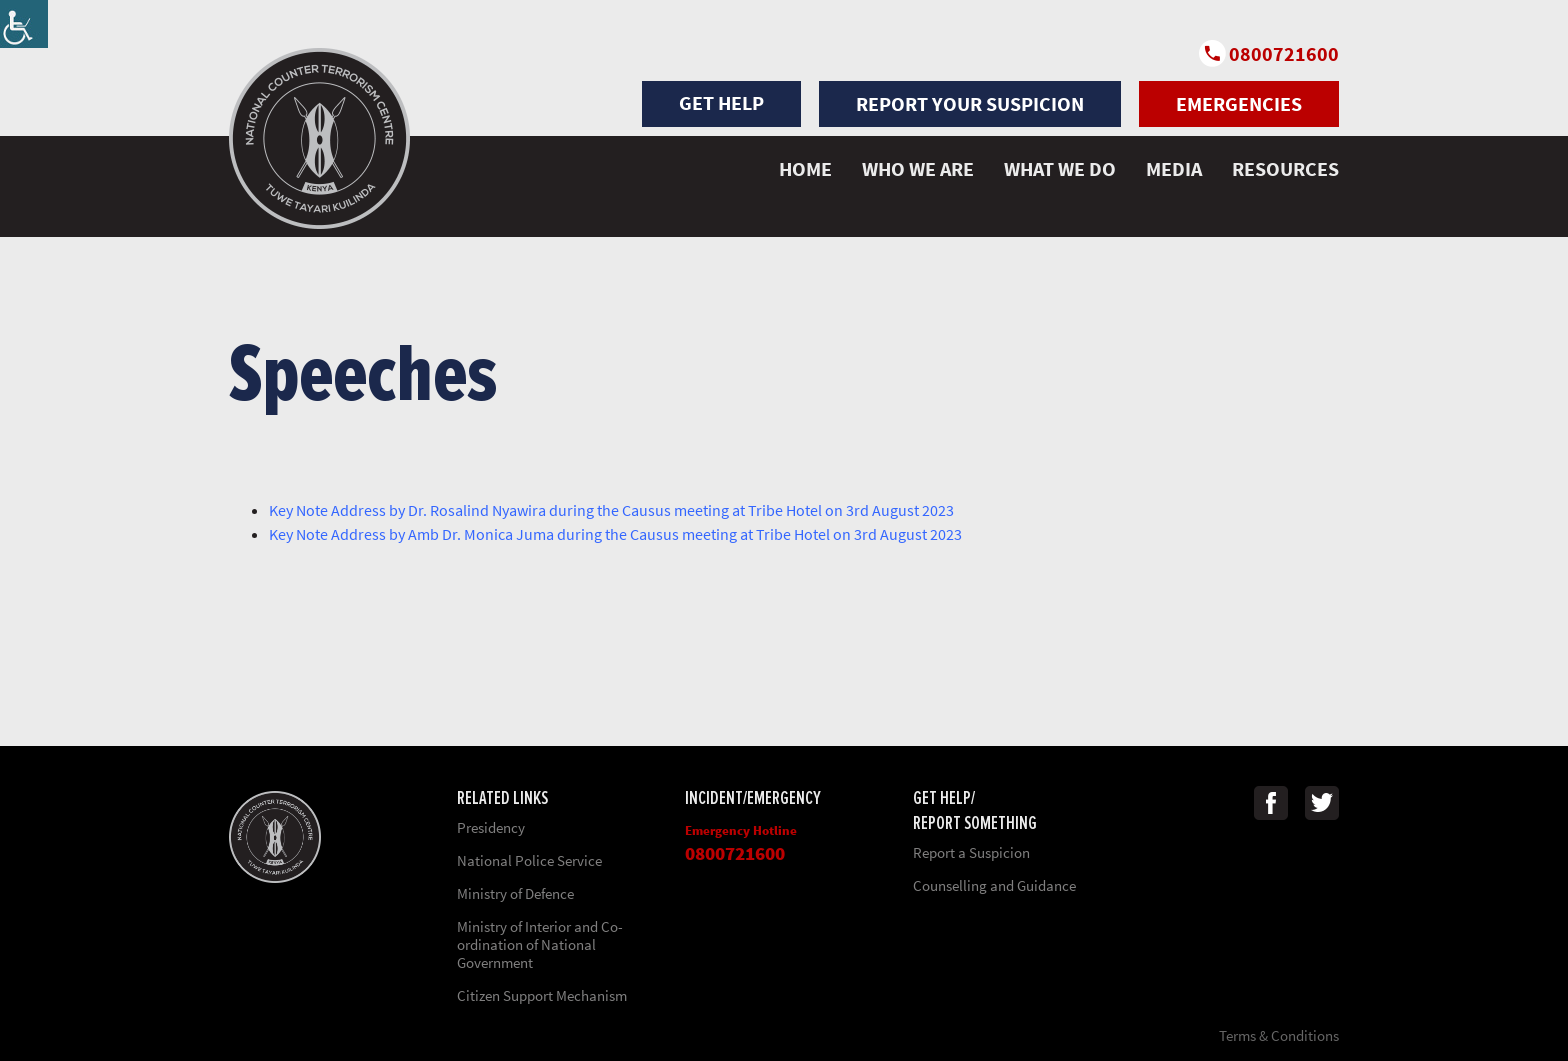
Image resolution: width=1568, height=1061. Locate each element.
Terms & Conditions (1279, 1035)
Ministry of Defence (515, 893)
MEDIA (1174, 168)
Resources (1285, 168)
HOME (805, 168)
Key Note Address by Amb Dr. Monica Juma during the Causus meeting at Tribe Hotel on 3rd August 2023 (615, 534)
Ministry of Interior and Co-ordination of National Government (540, 944)
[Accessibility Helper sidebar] (24, 24)
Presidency (491, 827)
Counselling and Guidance (994, 885)
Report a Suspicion (971, 852)
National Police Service (529, 860)
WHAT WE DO (1060, 168)
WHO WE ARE (918, 168)
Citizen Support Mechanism (542, 995)
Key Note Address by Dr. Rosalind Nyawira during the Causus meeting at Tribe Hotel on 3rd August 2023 (611, 510)
